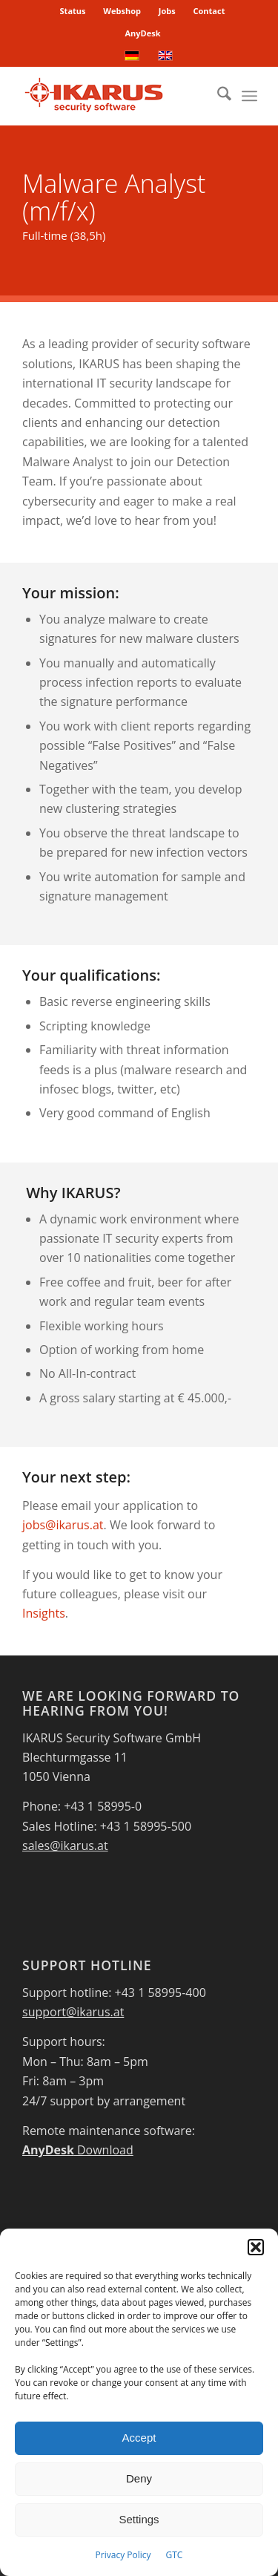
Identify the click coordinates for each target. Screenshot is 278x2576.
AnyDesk (142, 33)
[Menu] (249, 96)
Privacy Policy (123, 2555)
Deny (139, 2478)
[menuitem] (73, 11)
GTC (174, 2555)
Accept (139, 2437)
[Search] (216, 95)
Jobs (167, 10)
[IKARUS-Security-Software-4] (115, 95)
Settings (139, 2519)
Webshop (122, 10)
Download (77, 2150)
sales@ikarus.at (65, 1845)
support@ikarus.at (73, 2012)
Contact (209, 10)
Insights (43, 1613)
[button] (255, 2247)
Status (73, 10)
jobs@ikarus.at (63, 1525)
